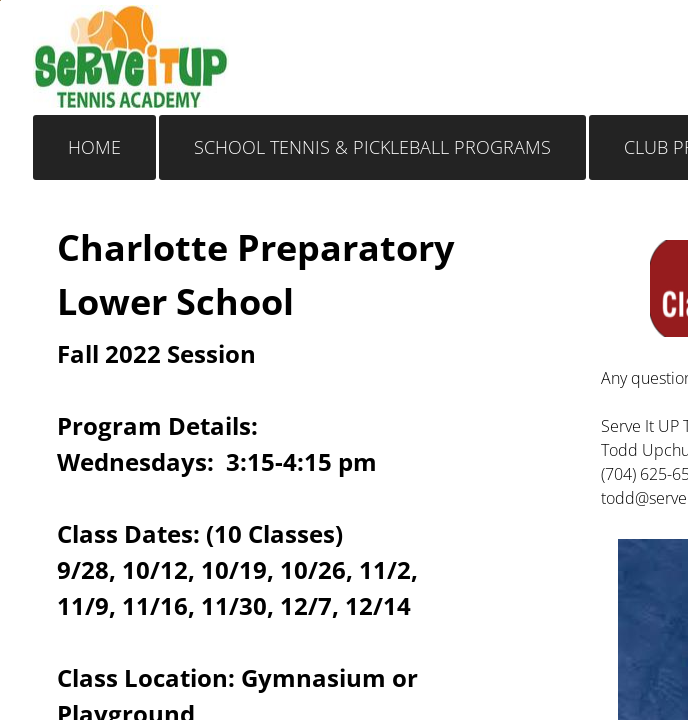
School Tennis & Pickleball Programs (372, 147)
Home (94, 147)
